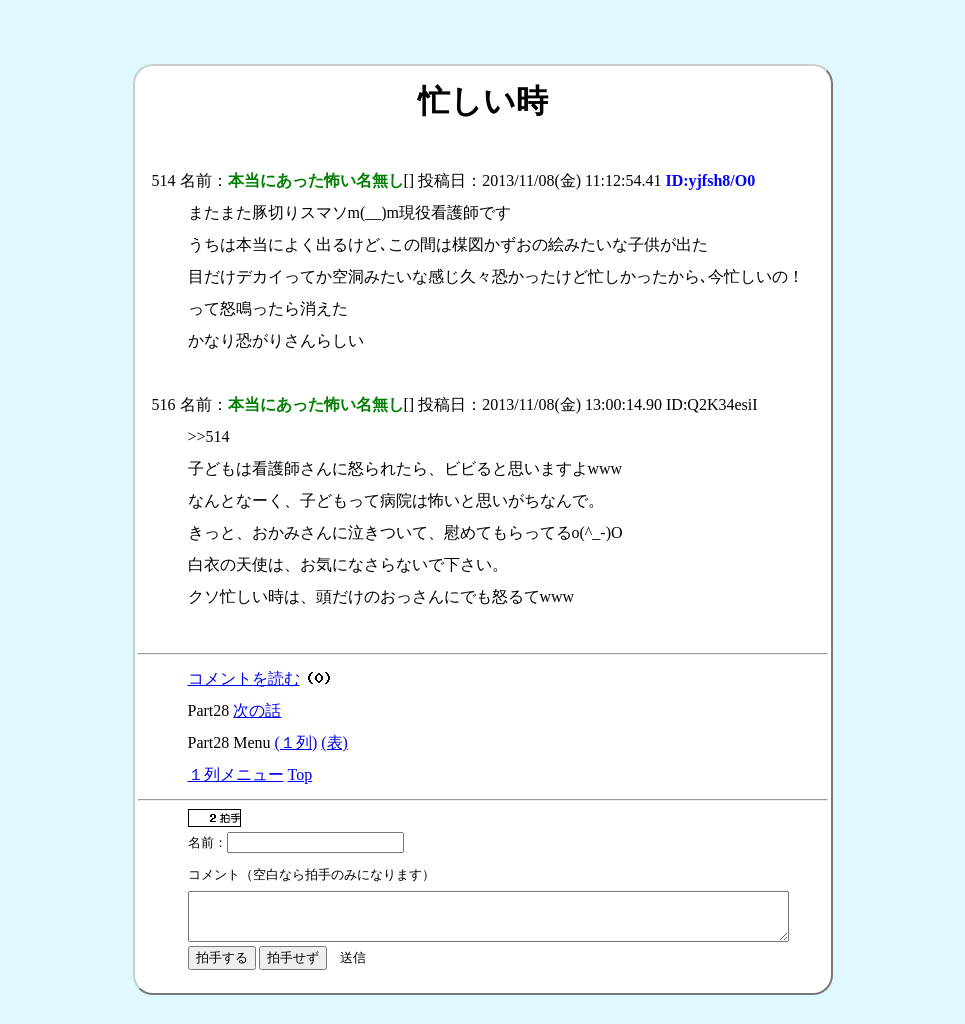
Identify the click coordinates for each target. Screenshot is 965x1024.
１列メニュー (236, 774)
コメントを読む (244, 678)
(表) (334, 742)
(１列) (296, 742)
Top (300, 774)
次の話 (257, 710)
